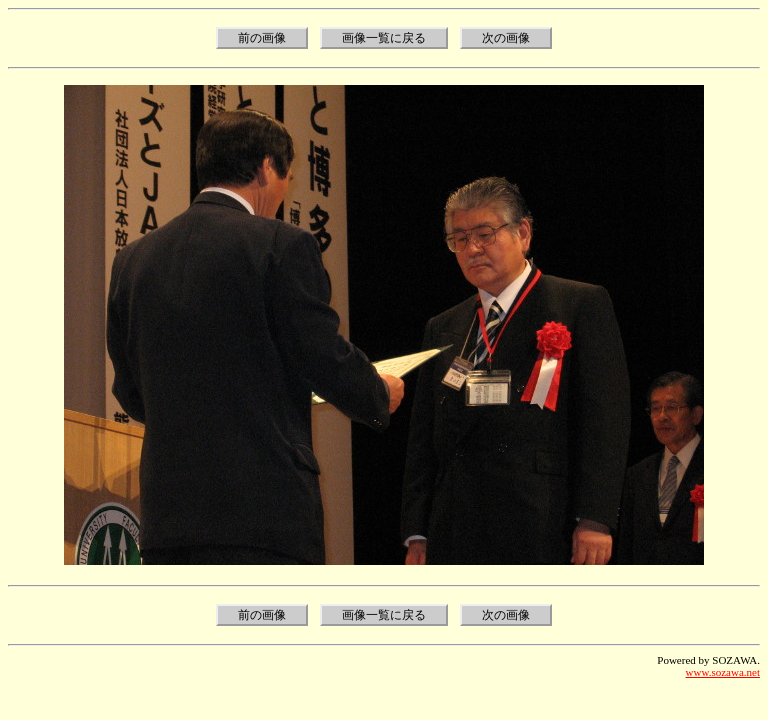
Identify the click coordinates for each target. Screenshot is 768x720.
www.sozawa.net (723, 672)
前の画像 (262, 38)
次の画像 (506, 38)
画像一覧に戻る (384, 38)
